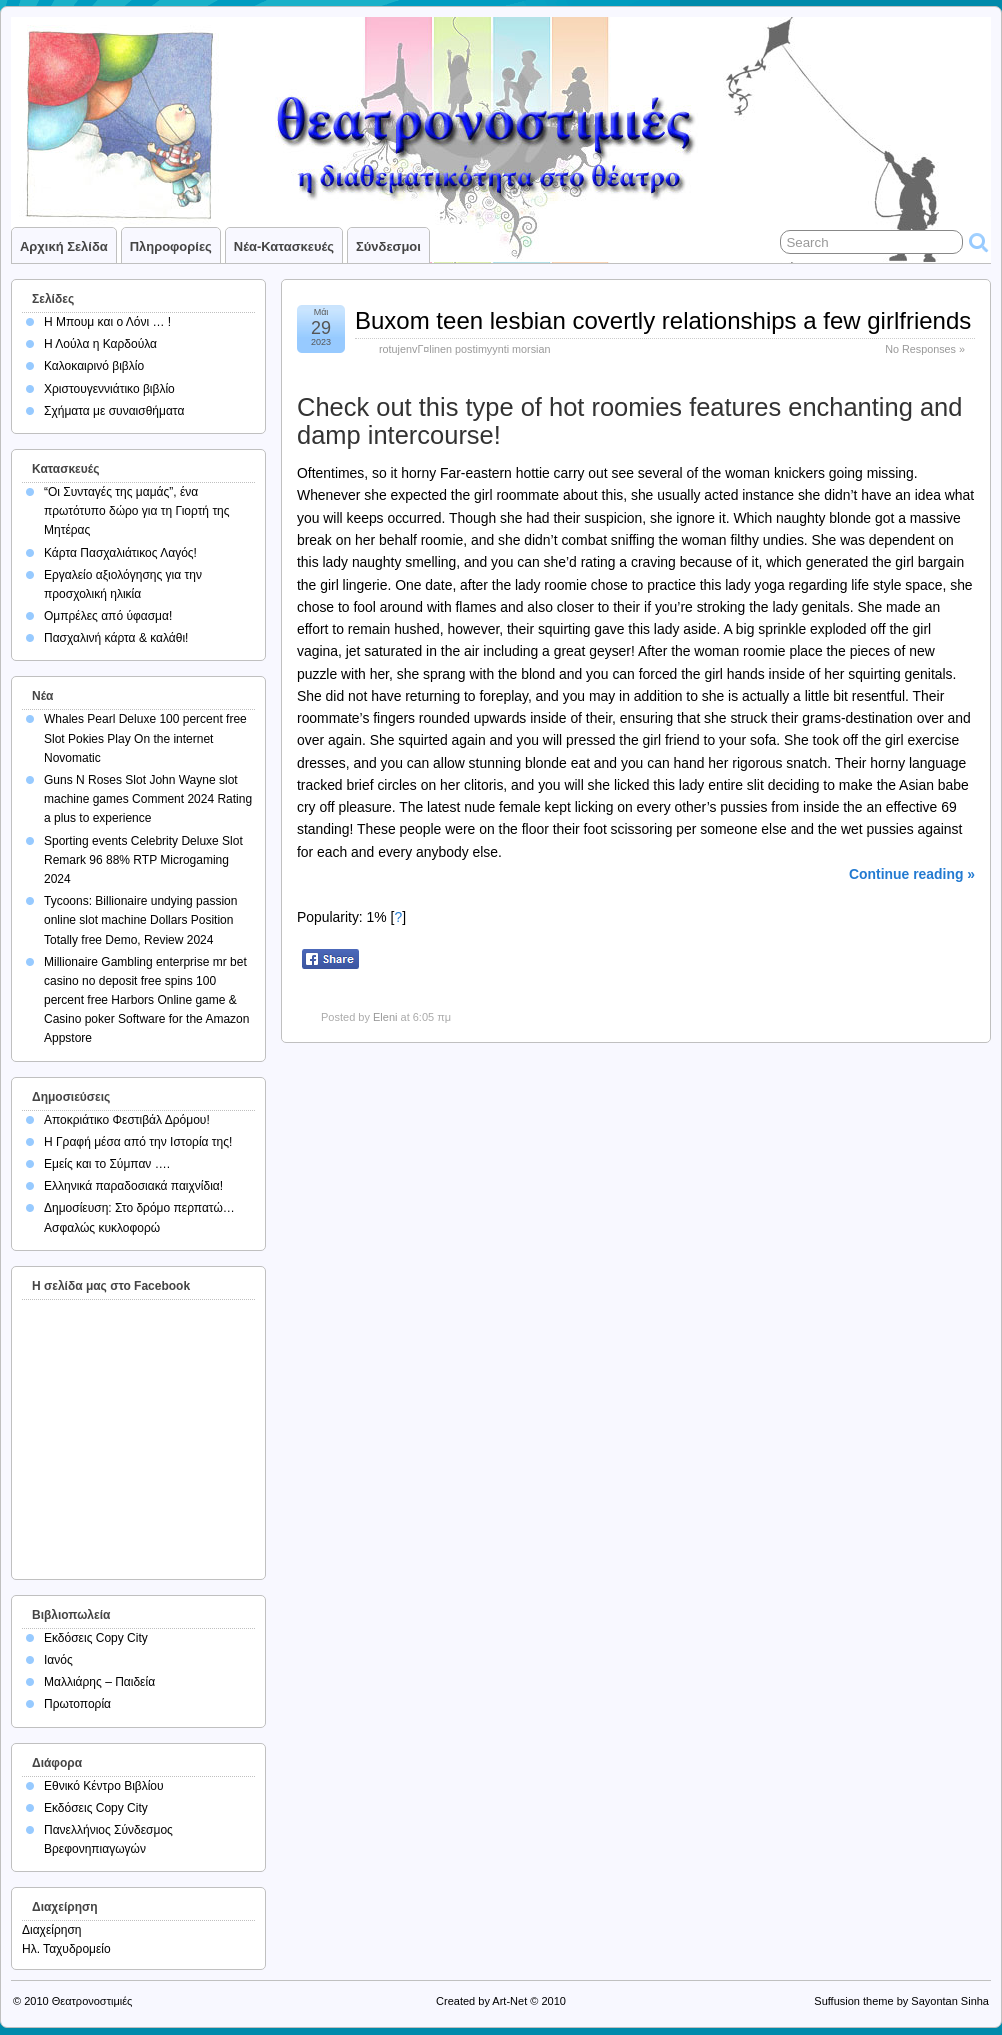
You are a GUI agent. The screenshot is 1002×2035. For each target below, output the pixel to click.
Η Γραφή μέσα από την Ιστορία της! (138, 1142)
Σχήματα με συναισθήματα (114, 411)
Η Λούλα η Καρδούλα (100, 344)
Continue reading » (912, 874)
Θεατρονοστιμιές (92, 2001)
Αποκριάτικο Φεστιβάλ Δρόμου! (127, 1120)
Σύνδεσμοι (388, 246)
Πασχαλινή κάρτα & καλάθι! (116, 638)
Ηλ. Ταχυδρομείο (66, 1949)
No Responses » (925, 349)
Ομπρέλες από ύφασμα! (108, 616)
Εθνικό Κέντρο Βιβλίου (104, 1786)
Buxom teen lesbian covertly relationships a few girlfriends (663, 320)
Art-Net (509, 2001)
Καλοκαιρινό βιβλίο (94, 366)
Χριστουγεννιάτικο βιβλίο (109, 389)
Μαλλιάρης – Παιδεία (99, 1682)
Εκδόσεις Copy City (96, 1638)
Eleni (385, 1017)
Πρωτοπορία (77, 1704)
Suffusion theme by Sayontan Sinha (901, 2001)
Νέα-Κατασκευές (284, 246)
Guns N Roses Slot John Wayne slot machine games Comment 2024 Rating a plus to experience (148, 799)
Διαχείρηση (52, 1930)
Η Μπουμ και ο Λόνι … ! (107, 322)
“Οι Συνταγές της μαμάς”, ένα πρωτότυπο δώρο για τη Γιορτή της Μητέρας (137, 511)
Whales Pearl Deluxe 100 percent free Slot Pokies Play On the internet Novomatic (145, 738)
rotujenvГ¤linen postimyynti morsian (464, 349)
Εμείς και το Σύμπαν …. (107, 1164)
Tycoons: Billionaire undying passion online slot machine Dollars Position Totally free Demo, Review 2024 (140, 920)
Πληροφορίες (171, 246)
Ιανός (58, 1660)
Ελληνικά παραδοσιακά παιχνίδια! (133, 1186)
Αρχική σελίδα (64, 246)
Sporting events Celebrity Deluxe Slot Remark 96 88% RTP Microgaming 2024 (143, 860)
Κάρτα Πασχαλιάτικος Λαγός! (120, 553)
